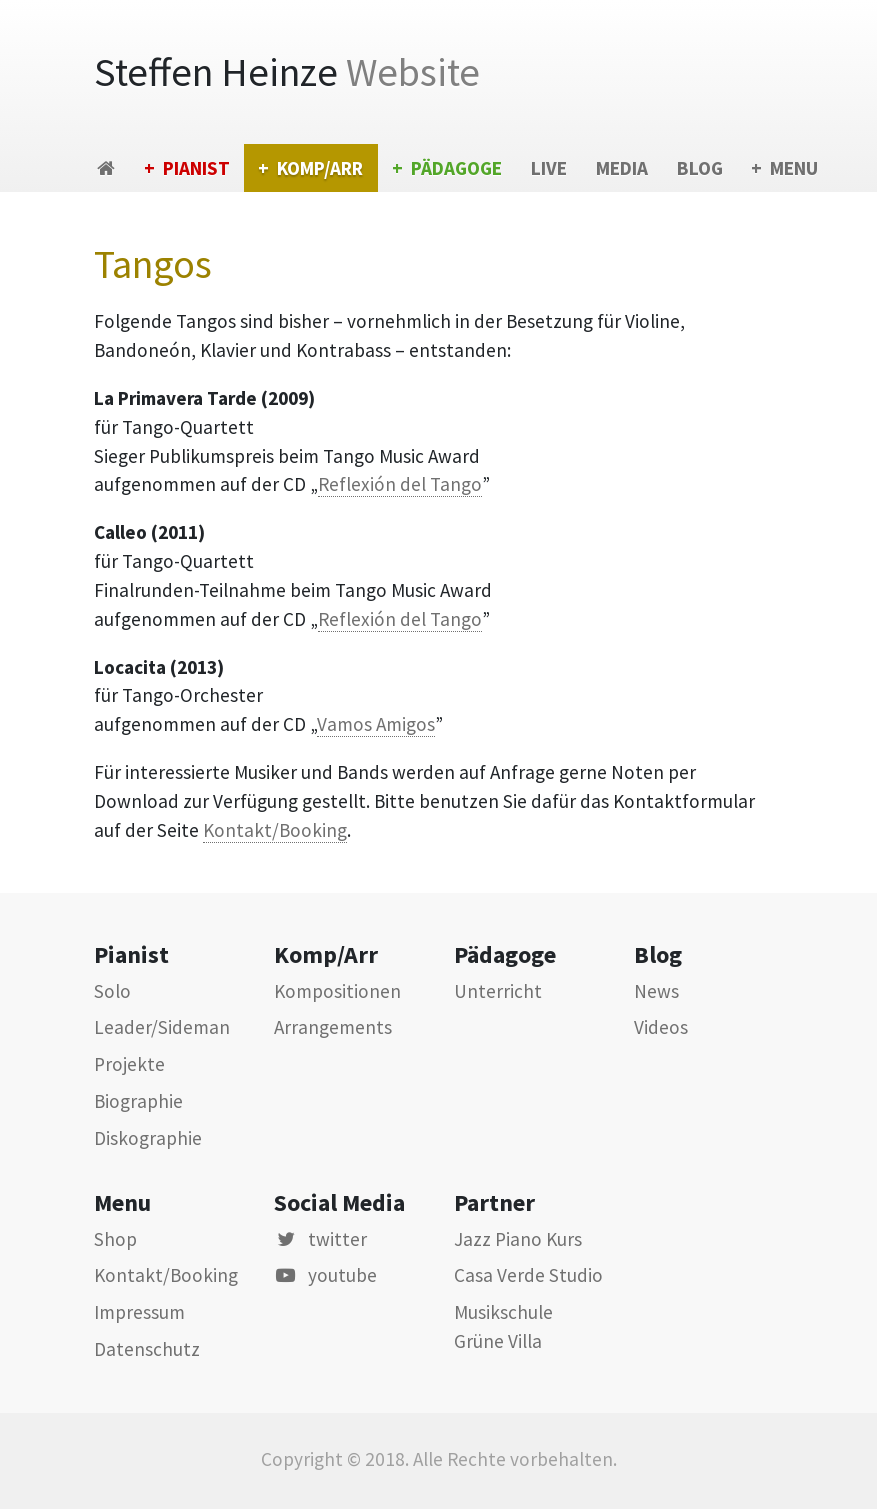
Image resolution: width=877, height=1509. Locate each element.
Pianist (196, 168)
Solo (112, 991)
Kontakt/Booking (275, 830)
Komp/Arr (320, 168)
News (656, 991)
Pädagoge (456, 168)
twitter (320, 1239)
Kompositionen (337, 991)
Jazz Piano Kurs (518, 1239)
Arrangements (333, 1027)
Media (622, 168)
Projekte (129, 1064)
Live (549, 168)
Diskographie (148, 1138)
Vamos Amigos (376, 724)
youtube (325, 1275)
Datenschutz (147, 1349)
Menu (794, 168)
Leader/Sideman (162, 1027)
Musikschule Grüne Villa (503, 1326)
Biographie (138, 1101)
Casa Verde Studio (528, 1275)
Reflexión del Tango (400, 484)
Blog (700, 168)
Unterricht (498, 991)
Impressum (139, 1312)
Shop (115, 1239)
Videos (661, 1027)
